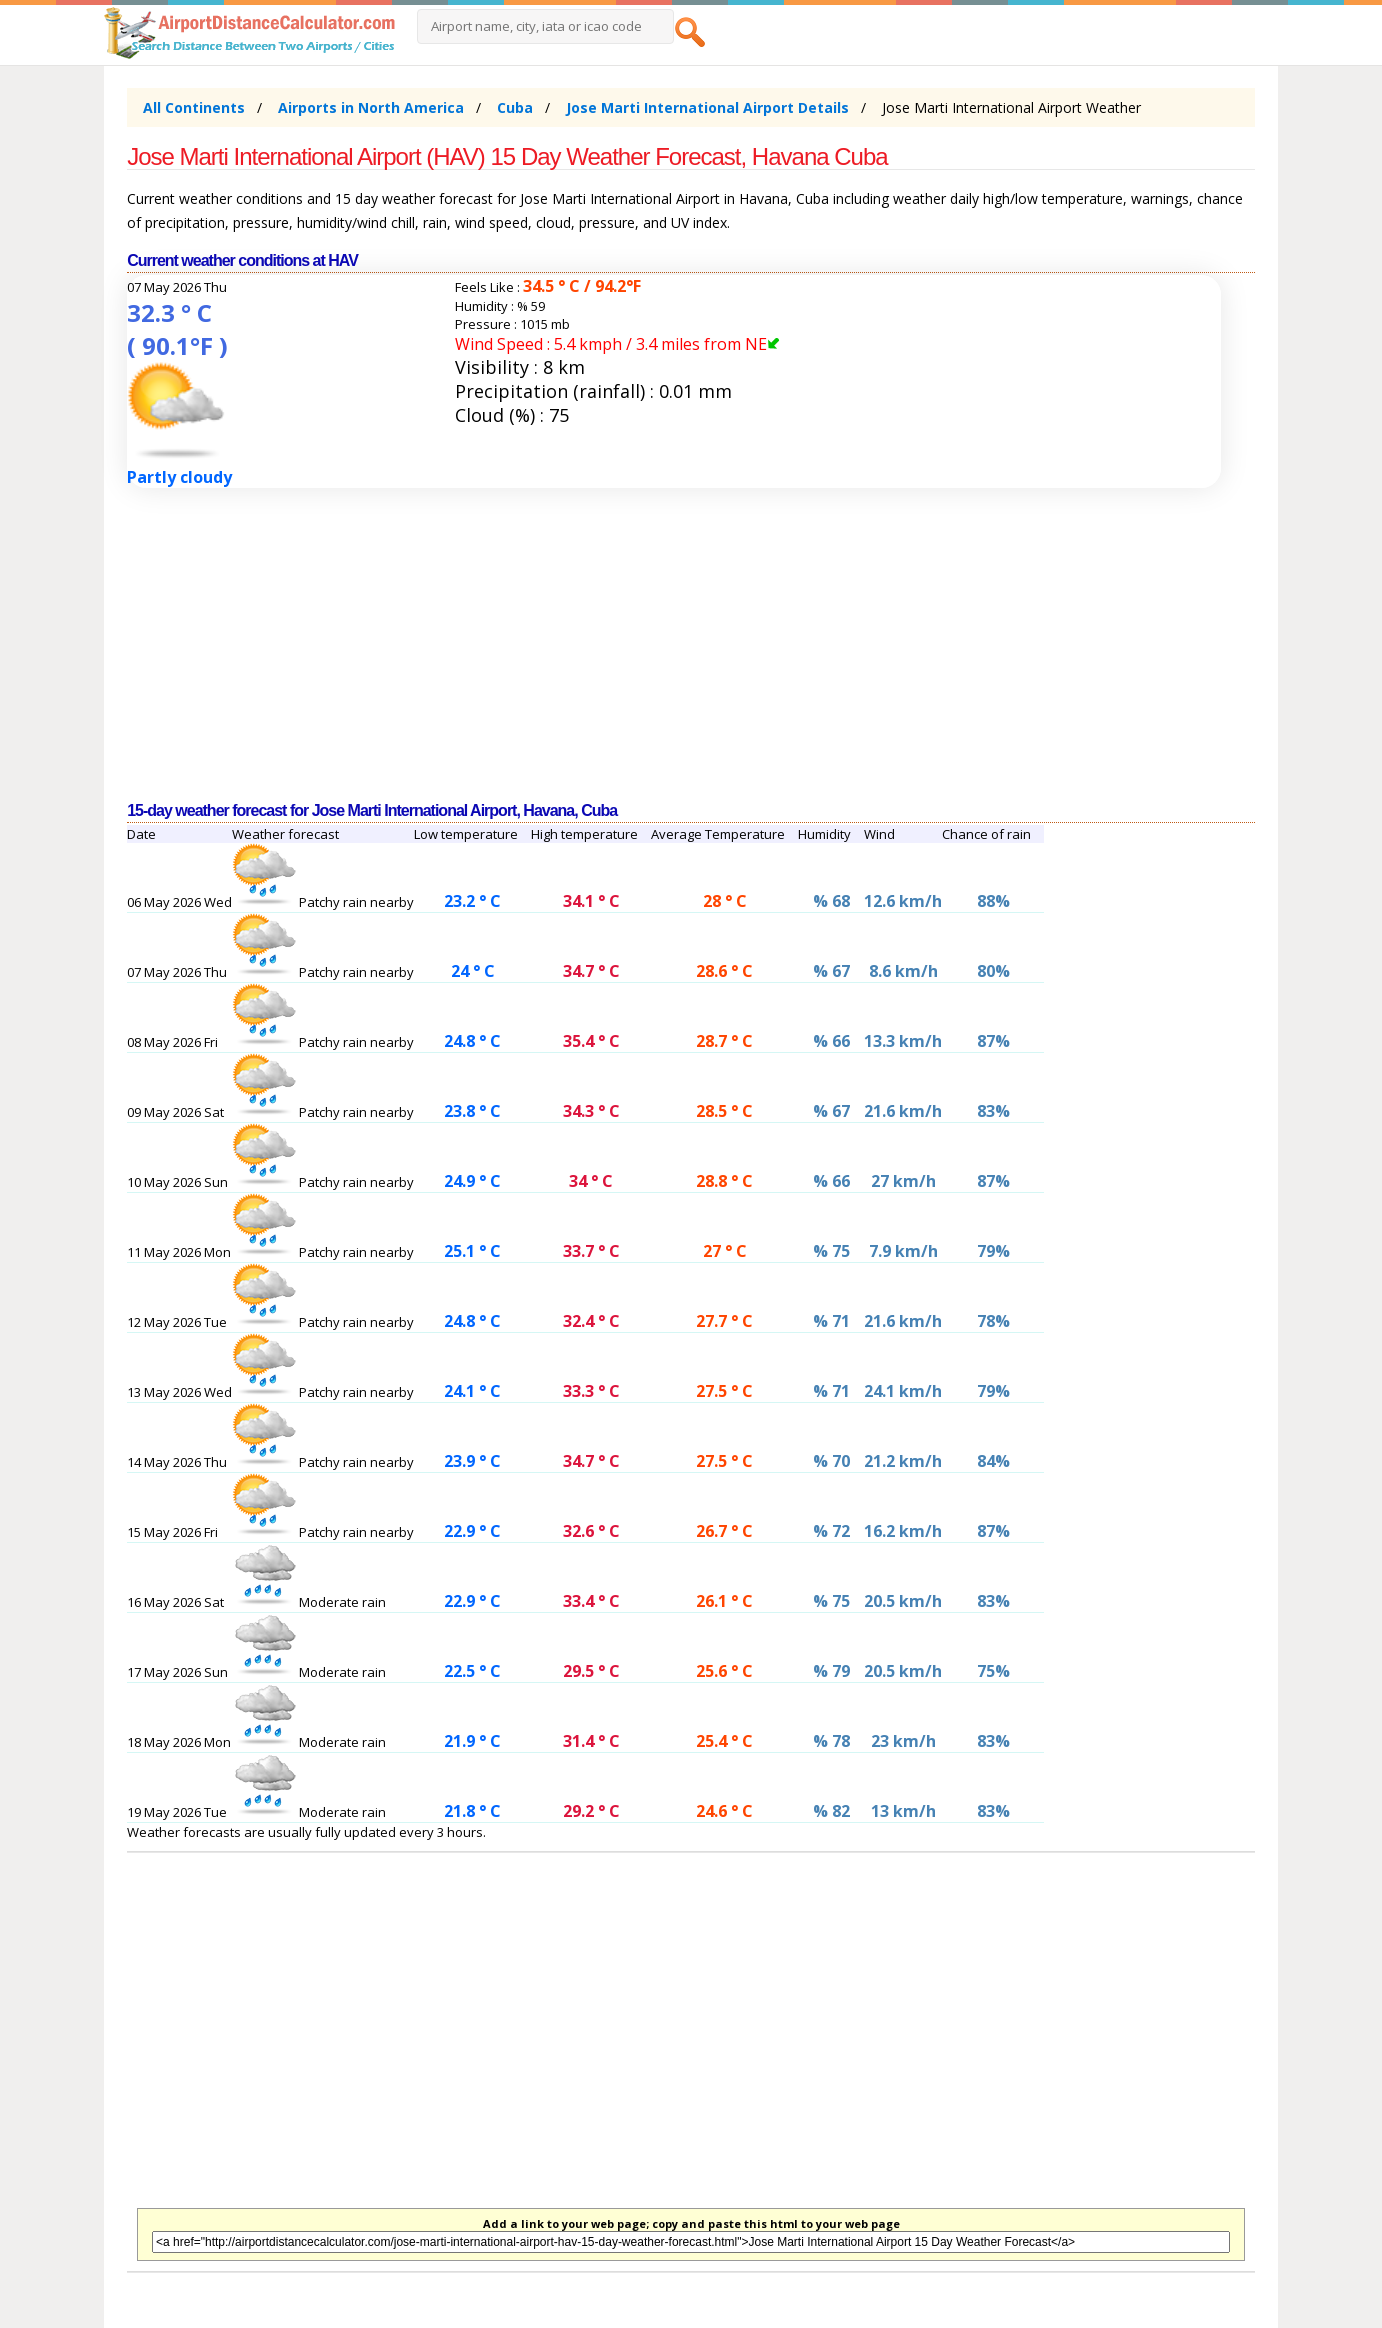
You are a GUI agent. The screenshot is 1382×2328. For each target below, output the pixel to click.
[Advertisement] (691, 645)
